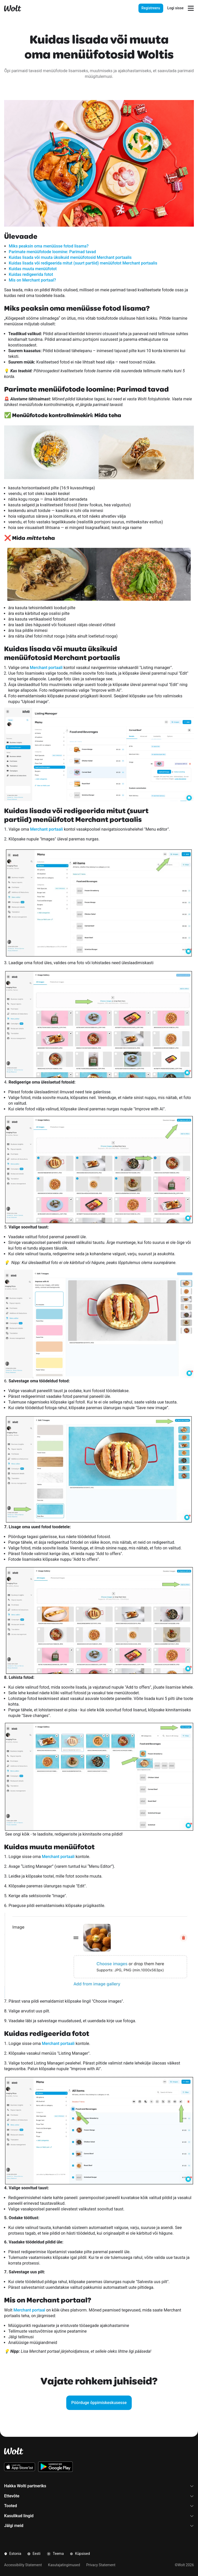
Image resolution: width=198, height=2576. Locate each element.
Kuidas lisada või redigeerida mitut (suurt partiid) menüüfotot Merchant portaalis (83, 263)
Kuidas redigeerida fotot (31, 274)
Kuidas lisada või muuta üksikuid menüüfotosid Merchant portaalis (70, 257)
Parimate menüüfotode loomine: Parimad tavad (52, 251)
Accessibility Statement (23, 2565)
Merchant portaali (46, 667)
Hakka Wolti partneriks (99, 2485)
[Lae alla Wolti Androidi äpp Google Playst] (55, 2467)
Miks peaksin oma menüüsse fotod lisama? (49, 246)
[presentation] (161, 8)
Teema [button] (55, 2554)
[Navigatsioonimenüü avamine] (191, 8)
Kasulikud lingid (99, 2515)
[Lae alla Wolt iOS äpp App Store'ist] (19, 2467)
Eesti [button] (33, 2554)
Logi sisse (175, 8)
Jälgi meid (99, 2525)
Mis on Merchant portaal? (32, 280)
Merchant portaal (29, 2310)
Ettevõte (99, 2496)
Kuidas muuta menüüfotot (33, 268)
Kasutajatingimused (64, 2565)
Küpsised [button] (80, 2554)
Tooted (99, 2505)
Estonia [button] (12, 2554)
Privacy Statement (100, 2565)
